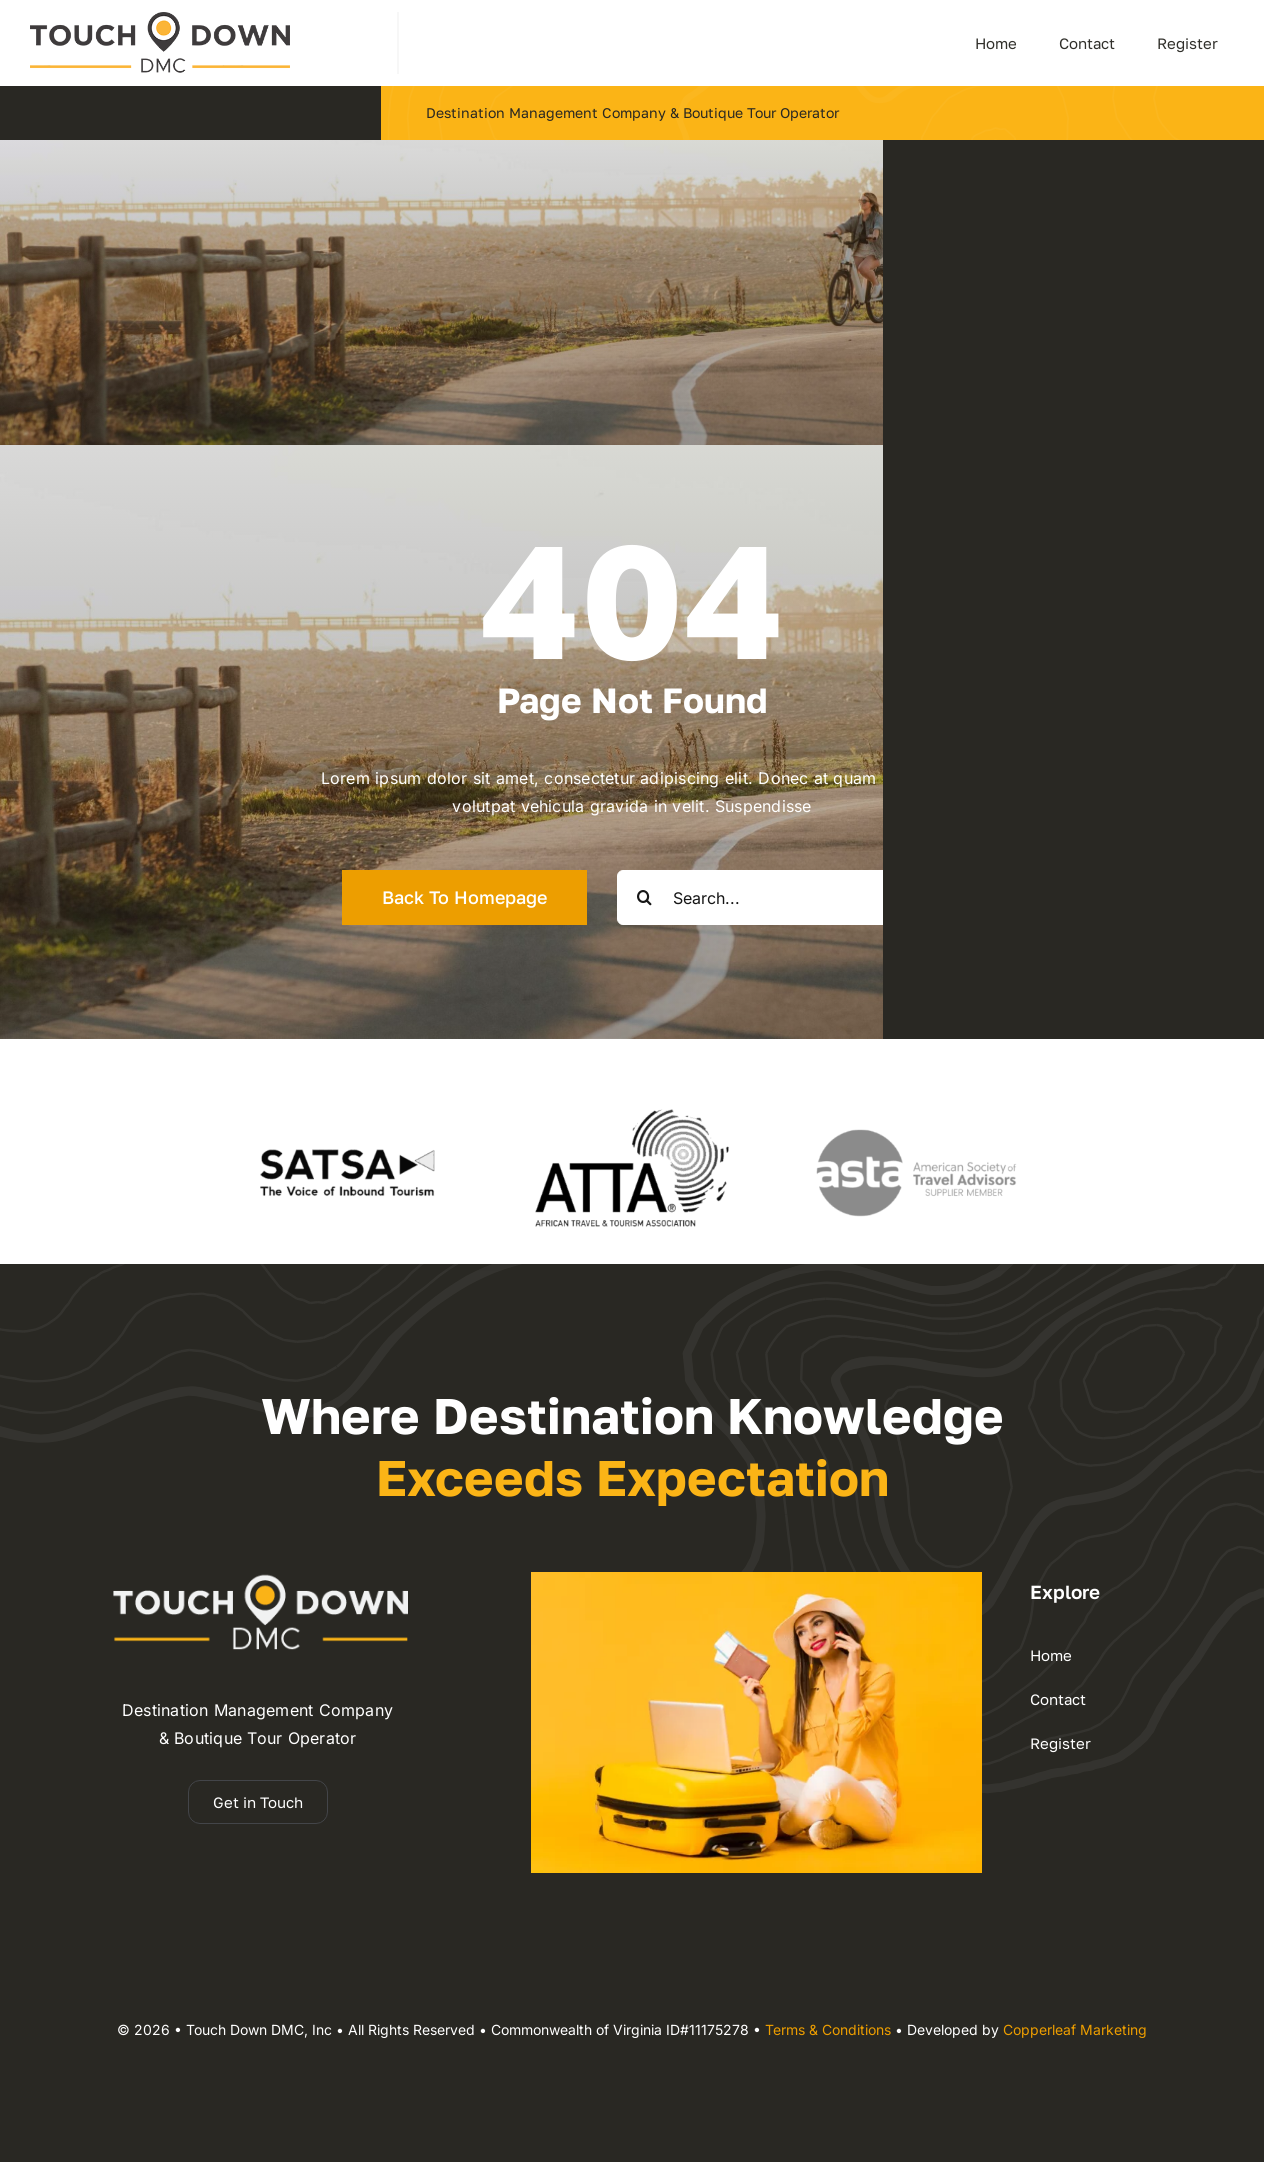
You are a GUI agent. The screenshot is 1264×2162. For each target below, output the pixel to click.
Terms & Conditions (828, 2029)
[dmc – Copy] (160, 20)
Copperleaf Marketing (1075, 2029)
